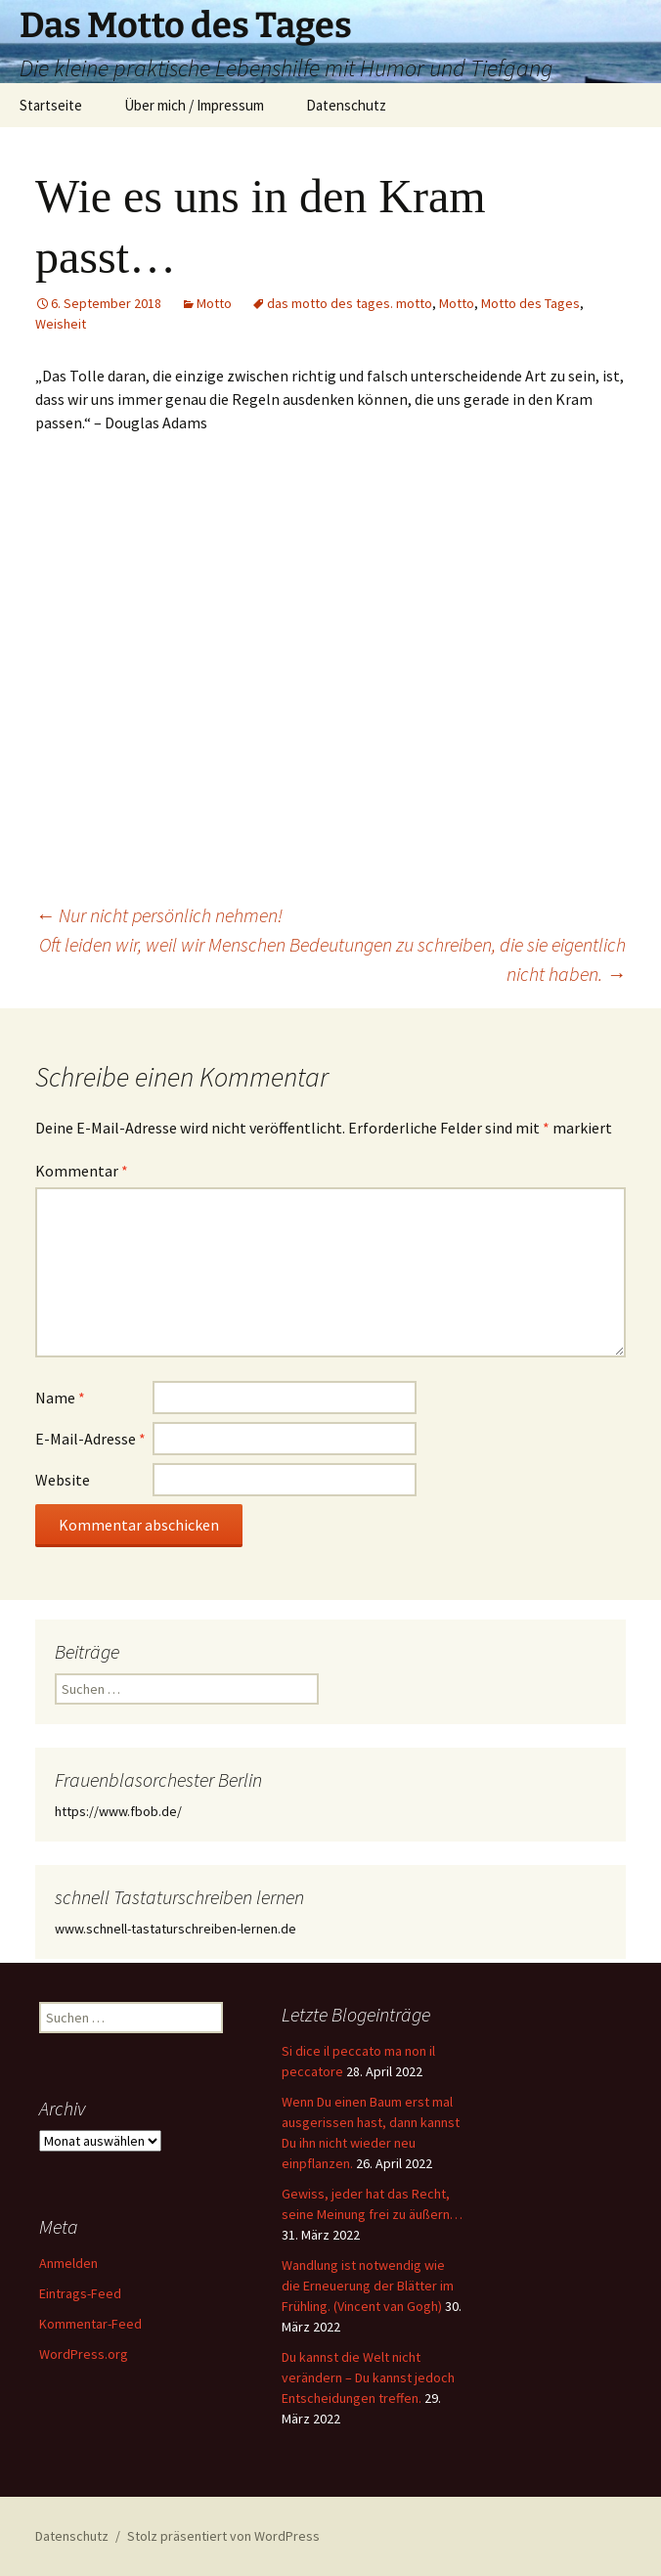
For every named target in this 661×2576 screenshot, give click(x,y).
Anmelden (68, 2263)
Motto (214, 303)
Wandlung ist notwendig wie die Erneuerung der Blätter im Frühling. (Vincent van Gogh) (368, 2285)
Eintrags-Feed (80, 2293)
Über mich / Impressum (194, 105)
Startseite (51, 105)
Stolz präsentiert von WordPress (223, 2536)
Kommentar (81, 1170)
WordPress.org (83, 2354)
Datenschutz (346, 105)
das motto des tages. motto (349, 303)
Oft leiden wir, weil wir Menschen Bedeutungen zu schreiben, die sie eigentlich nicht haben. (332, 959)
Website (62, 1479)
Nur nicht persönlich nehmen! (159, 915)
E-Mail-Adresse (90, 1438)
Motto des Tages (530, 303)
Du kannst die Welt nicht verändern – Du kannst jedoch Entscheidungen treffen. (368, 2377)
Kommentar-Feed (90, 2323)
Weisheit (60, 324)
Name (60, 1397)
